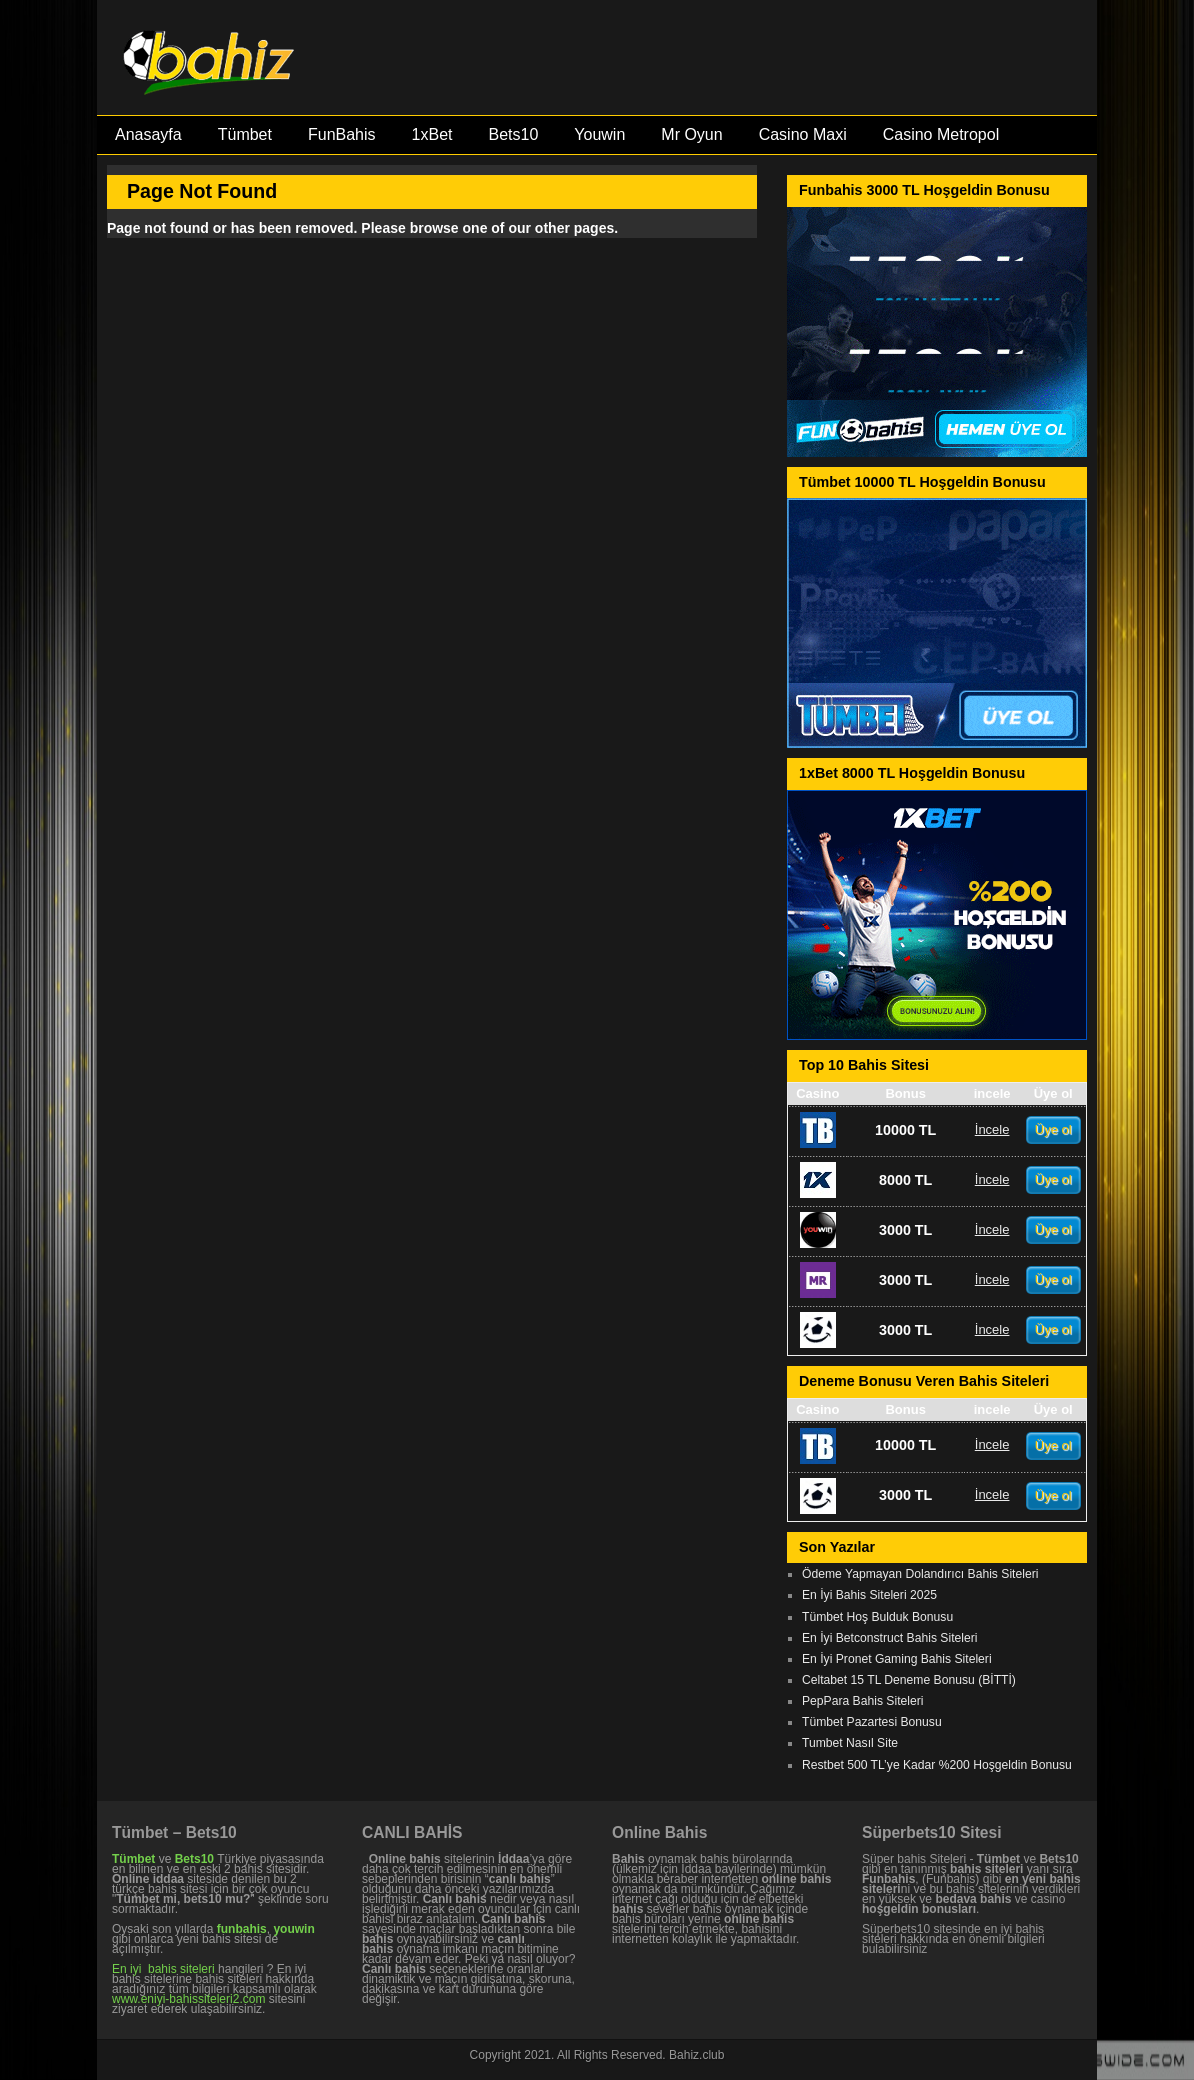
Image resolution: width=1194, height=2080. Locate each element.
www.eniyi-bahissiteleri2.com (188, 1999)
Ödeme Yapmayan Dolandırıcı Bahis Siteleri (920, 1574)
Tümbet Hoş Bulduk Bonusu (877, 1617)
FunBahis (342, 134)
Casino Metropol (941, 134)
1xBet (432, 134)
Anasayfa (148, 134)
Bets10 (513, 134)
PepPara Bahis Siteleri (862, 1701)
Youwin (599, 134)
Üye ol (1053, 1129)
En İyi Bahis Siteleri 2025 (869, 1595)
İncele (992, 1129)
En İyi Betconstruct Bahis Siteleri (889, 1638)
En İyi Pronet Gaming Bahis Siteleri (897, 1659)
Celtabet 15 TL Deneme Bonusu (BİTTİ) (909, 1680)
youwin (293, 1929)
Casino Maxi (803, 134)
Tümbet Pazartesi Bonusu (872, 1722)
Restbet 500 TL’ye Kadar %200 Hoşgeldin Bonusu (937, 1765)
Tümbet (245, 134)
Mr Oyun (691, 134)
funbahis (242, 1929)
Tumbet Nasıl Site (850, 1743)
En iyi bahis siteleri (163, 1969)
